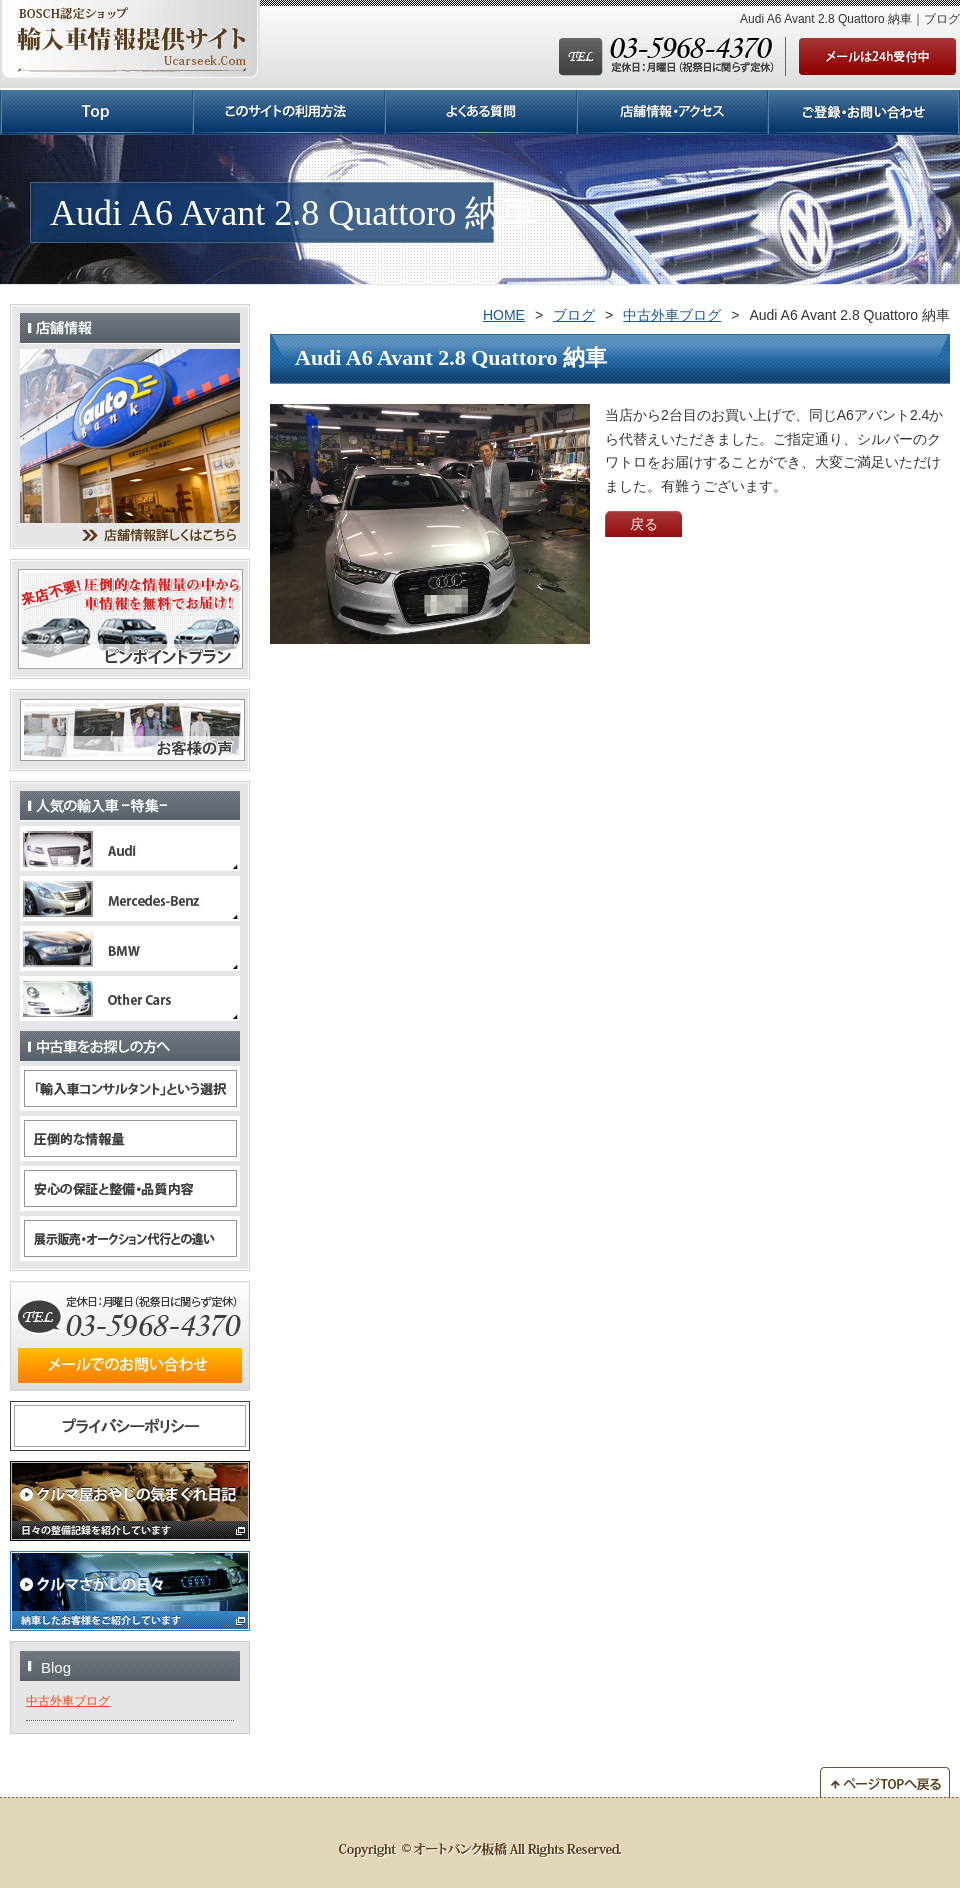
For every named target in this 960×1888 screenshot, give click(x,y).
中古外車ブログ (672, 315)
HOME (504, 315)
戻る (644, 524)
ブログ (574, 315)
